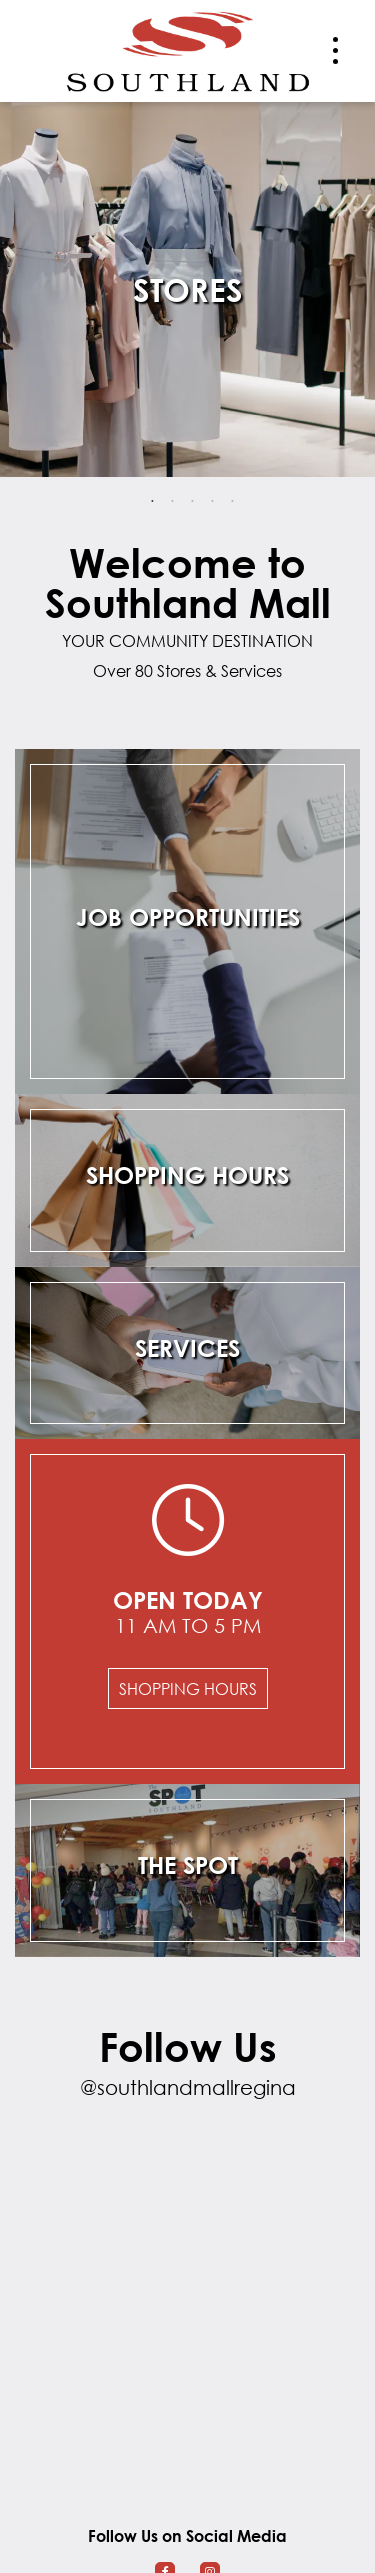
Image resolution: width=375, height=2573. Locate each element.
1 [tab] (153, 502)
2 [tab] (173, 502)
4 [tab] (213, 502)
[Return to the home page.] (188, 48)
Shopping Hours (188, 1688)
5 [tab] (233, 502)
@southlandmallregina (188, 2087)
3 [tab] (193, 502)
